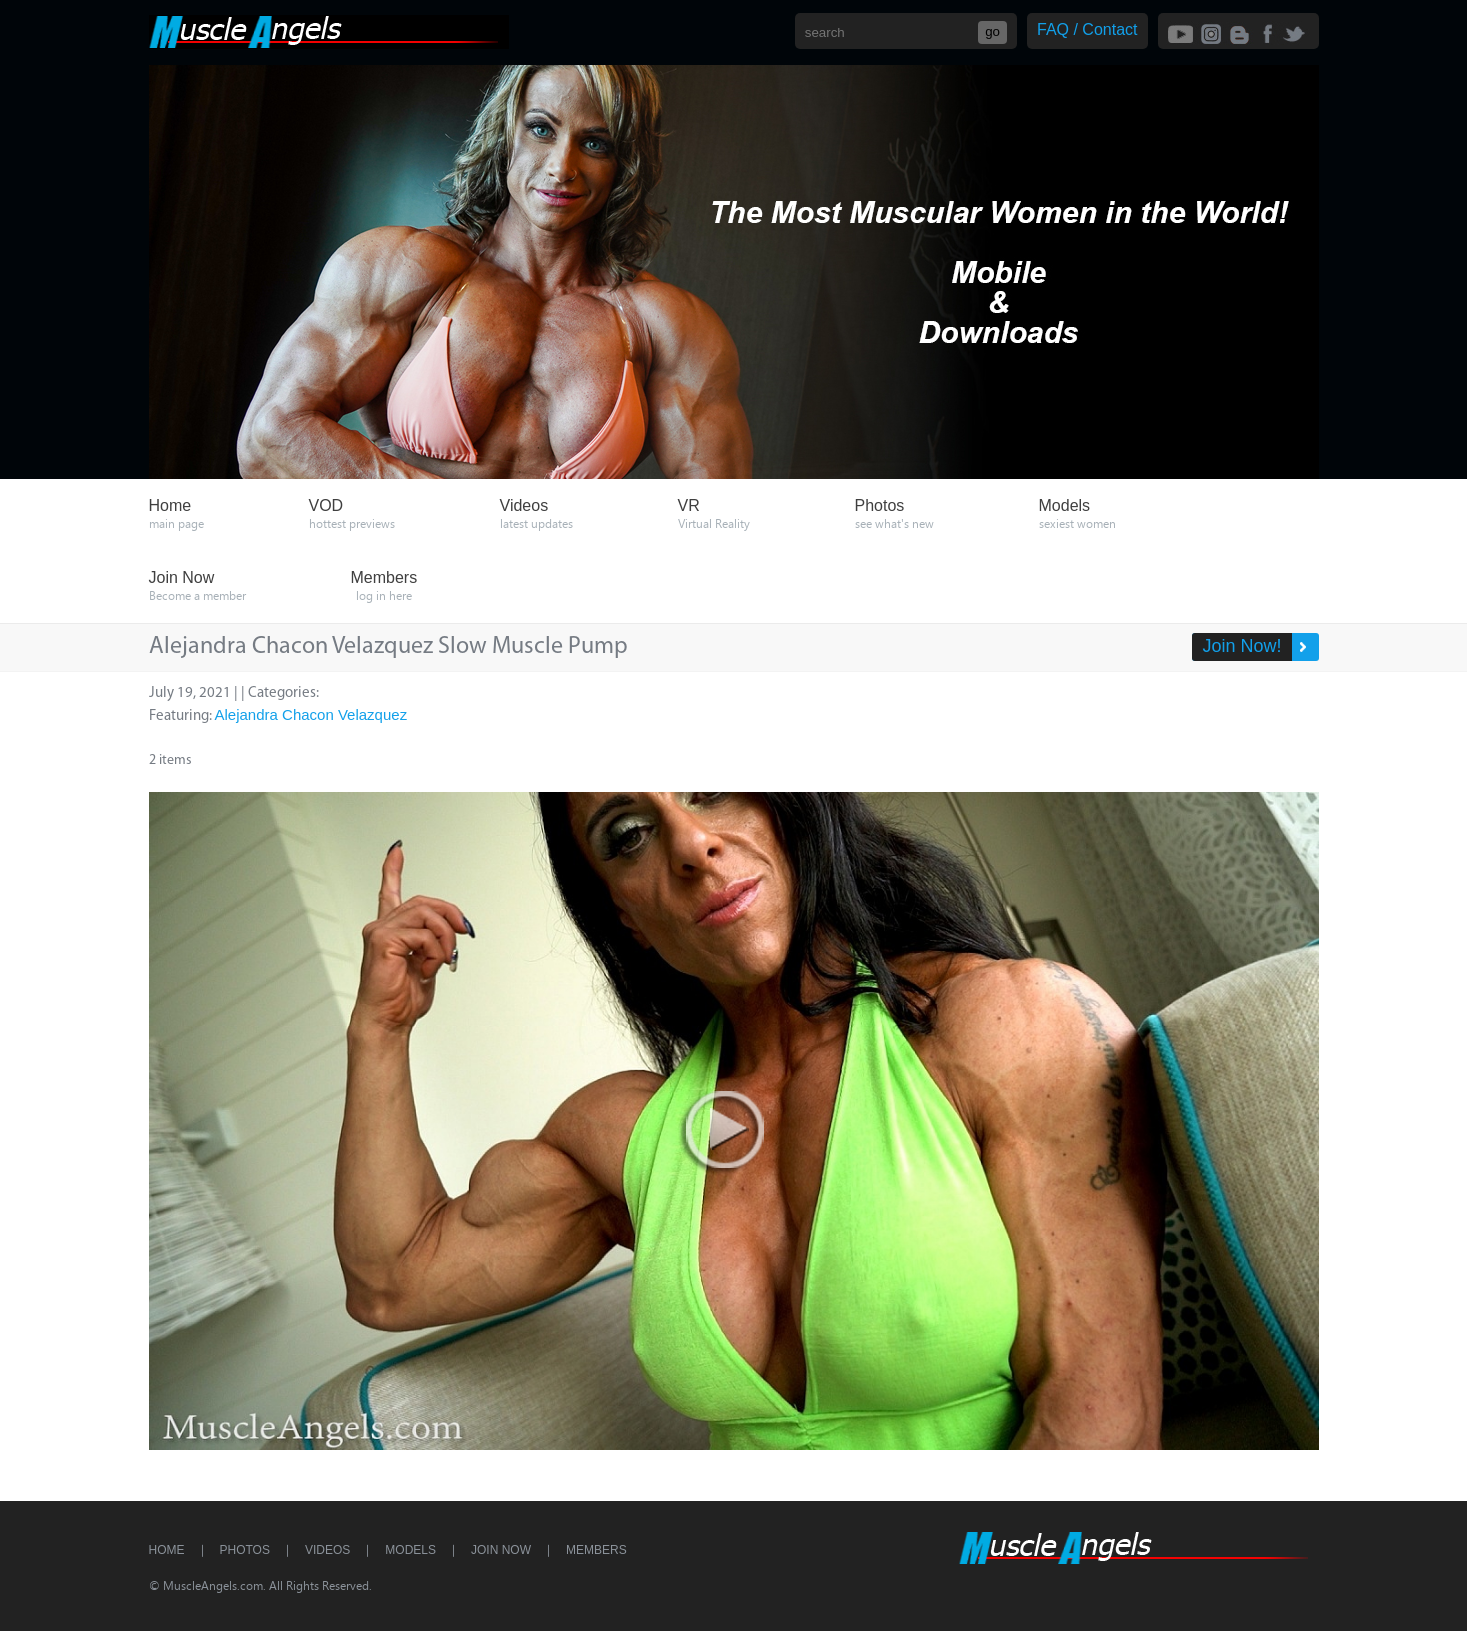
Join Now (501, 1550)
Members (596, 1550)
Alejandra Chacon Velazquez (311, 714)
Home (167, 1550)
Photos (245, 1550)
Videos (327, 1550)
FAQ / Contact (1087, 29)
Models (410, 1550)
